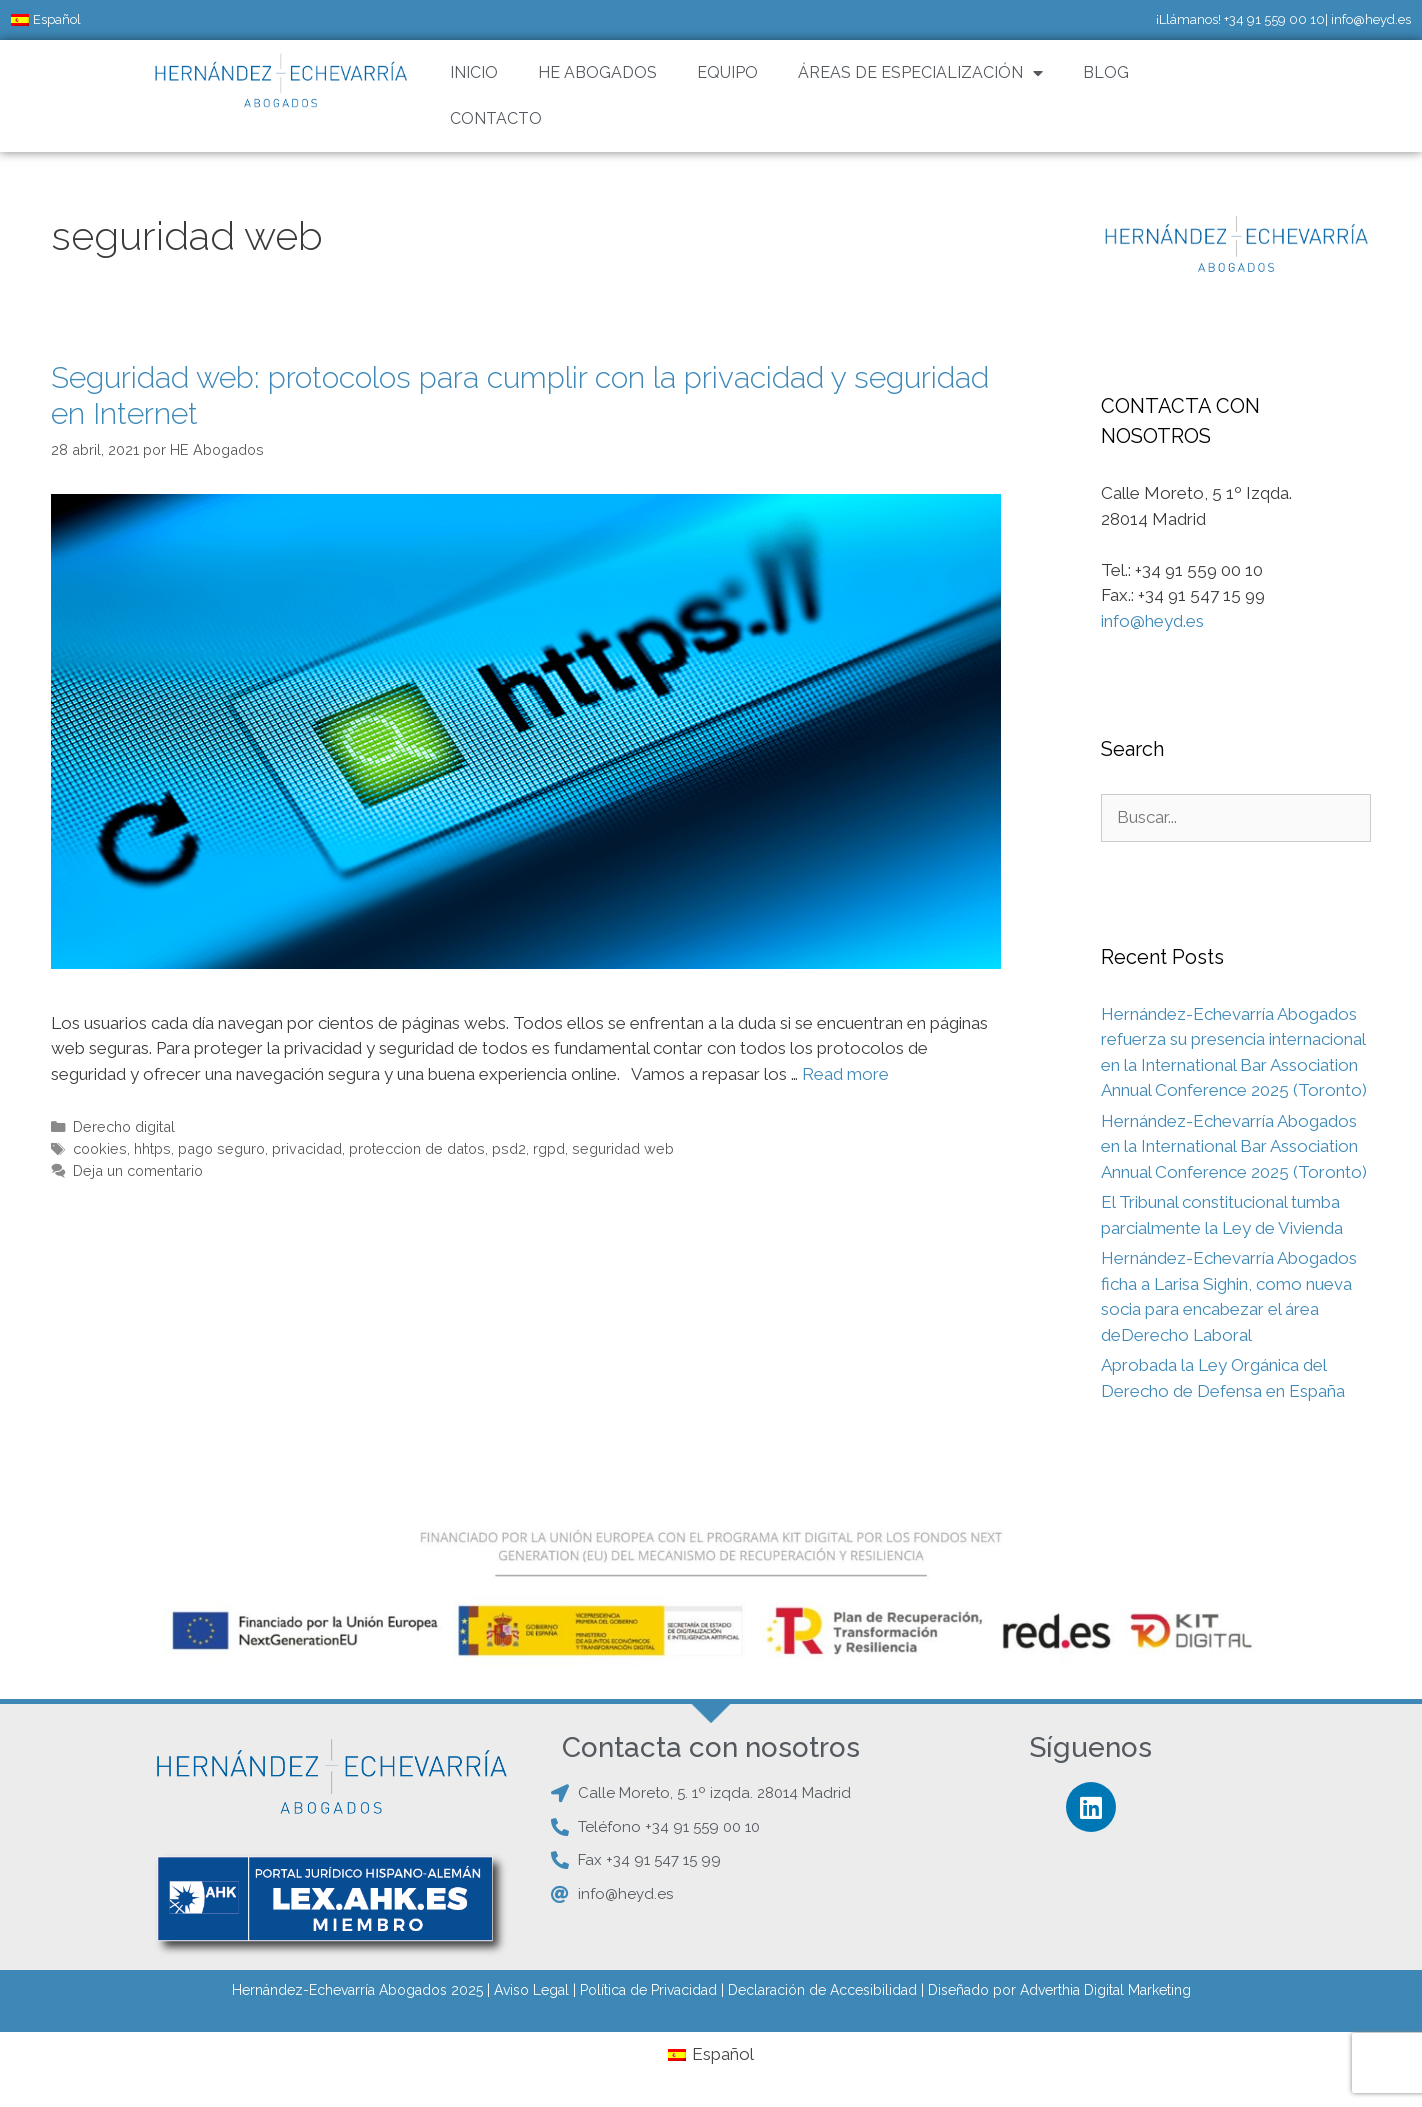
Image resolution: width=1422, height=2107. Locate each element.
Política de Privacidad (648, 1990)
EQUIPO (727, 72)
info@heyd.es (1371, 19)
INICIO (474, 72)
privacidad (307, 1148)
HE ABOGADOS (597, 72)
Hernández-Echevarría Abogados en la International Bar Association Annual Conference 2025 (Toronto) (1234, 1146)
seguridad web (623, 1148)
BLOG (1106, 72)
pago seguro (221, 1148)
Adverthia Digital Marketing (1105, 1990)
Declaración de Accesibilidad (822, 1990)
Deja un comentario (138, 1170)
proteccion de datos (417, 1148)
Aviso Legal (531, 1990)
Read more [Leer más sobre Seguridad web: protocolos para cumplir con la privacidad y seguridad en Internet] (845, 1074)
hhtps (152, 1148)
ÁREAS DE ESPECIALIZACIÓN (920, 73)
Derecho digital (124, 1126)
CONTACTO (496, 118)
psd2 (509, 1148)
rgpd (549, 1148)
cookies (100, 1148)
